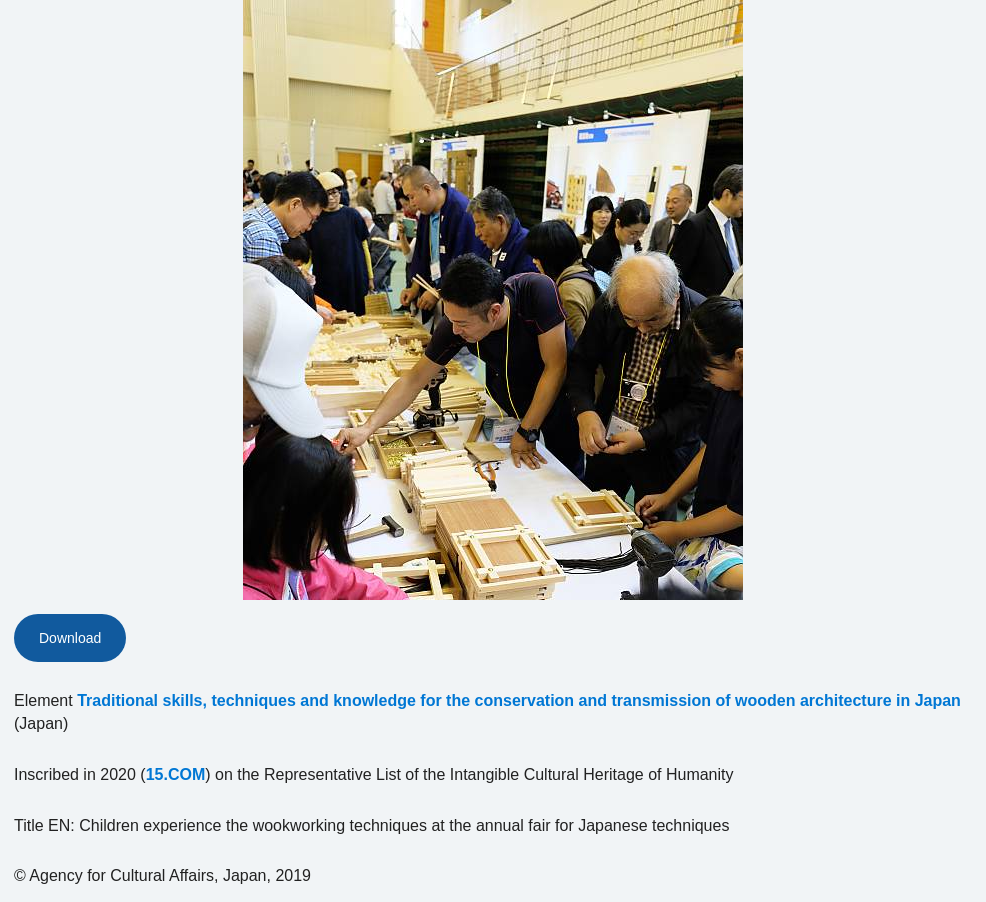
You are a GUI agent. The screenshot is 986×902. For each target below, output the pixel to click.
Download (70, 638)
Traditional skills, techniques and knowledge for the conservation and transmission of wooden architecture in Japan (519, 700)
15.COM (176, 774)
